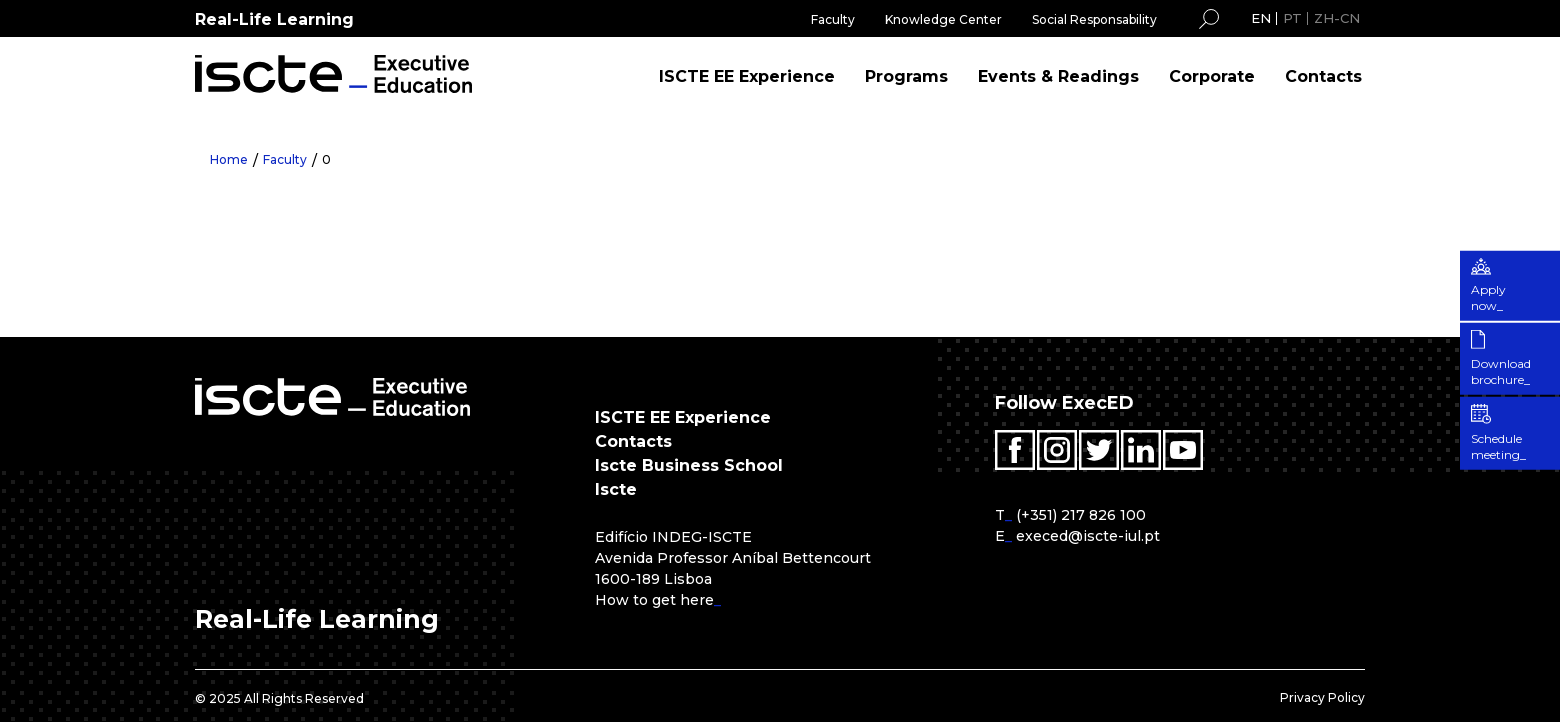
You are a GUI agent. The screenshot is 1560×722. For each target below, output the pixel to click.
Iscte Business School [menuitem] (689, 465)
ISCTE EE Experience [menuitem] (747, 76)
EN (1261, 18)
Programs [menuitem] (906, 76)
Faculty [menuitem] (833, 19)
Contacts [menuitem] (1323, 76)
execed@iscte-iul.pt (1088, 536)
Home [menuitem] (229, 159)
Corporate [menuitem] (1212, 76)
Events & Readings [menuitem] (1058, 76)
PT (1292, 18)
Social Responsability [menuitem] (1094, 19)
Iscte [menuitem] (616, 489)
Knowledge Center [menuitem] (943, 19)
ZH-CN (1337, 18)
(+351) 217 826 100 (1081, 515)
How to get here (654, 600)
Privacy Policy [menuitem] (1322, 697)
